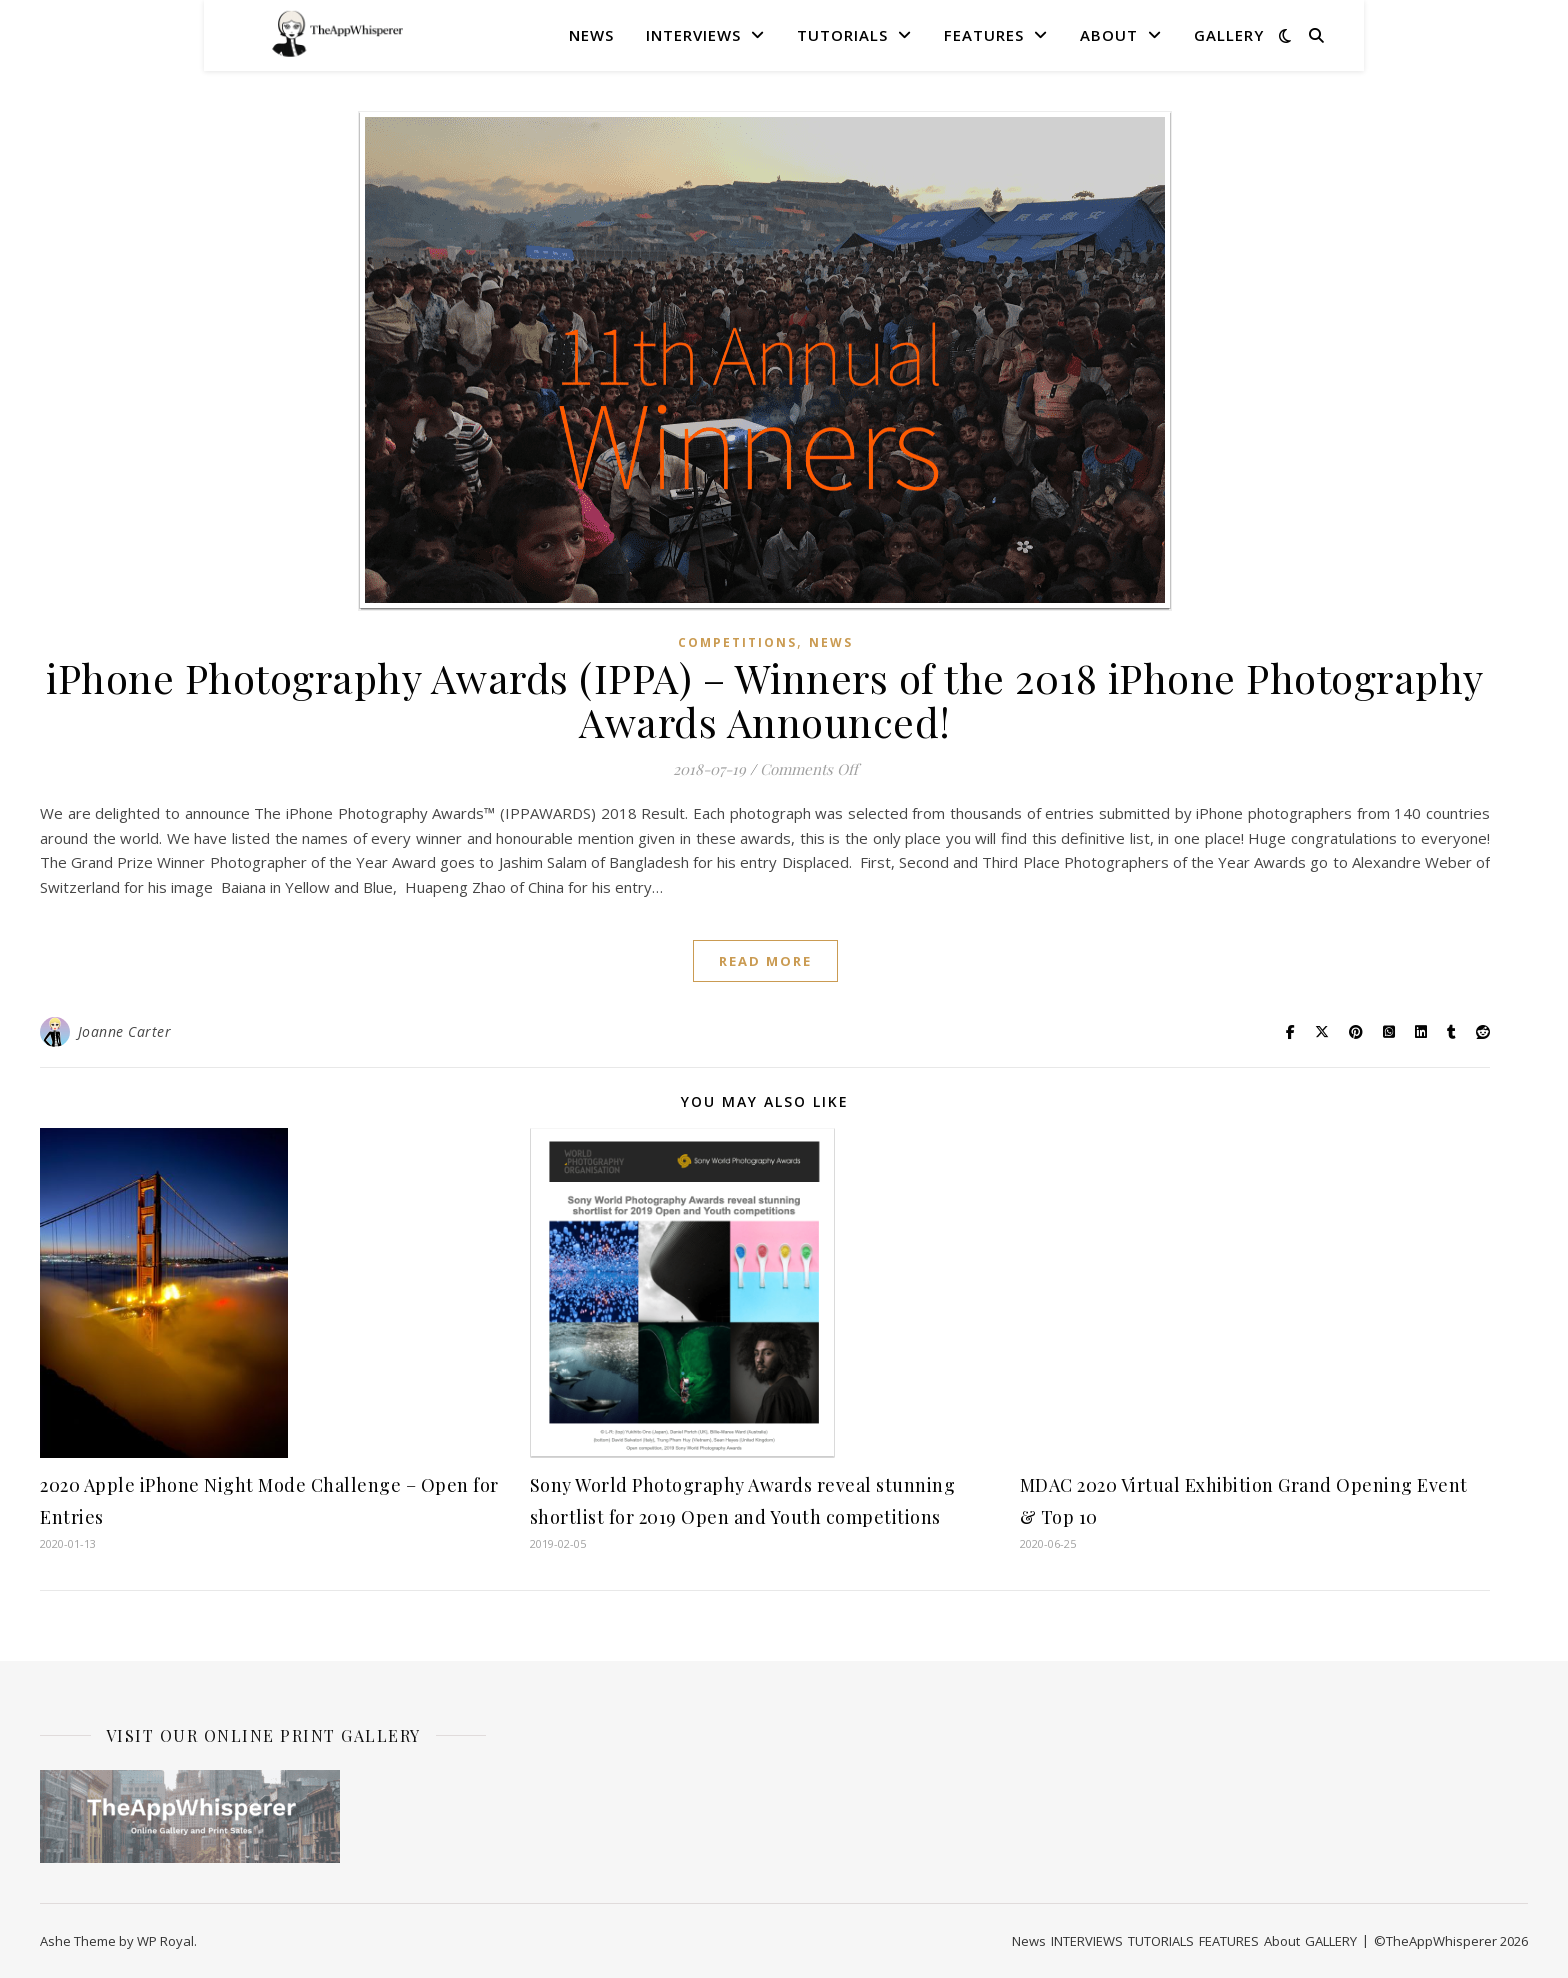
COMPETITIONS (737, 642)
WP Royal (165, 1941)
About (1109, 35)
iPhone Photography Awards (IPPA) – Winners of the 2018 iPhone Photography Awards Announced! (765, 699)
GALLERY (1229, 35)
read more (765, 961)
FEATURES (984, 35)
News (591, 35)
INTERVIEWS (693, 35)
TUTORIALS (842, 35)
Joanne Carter (125, 1031)
